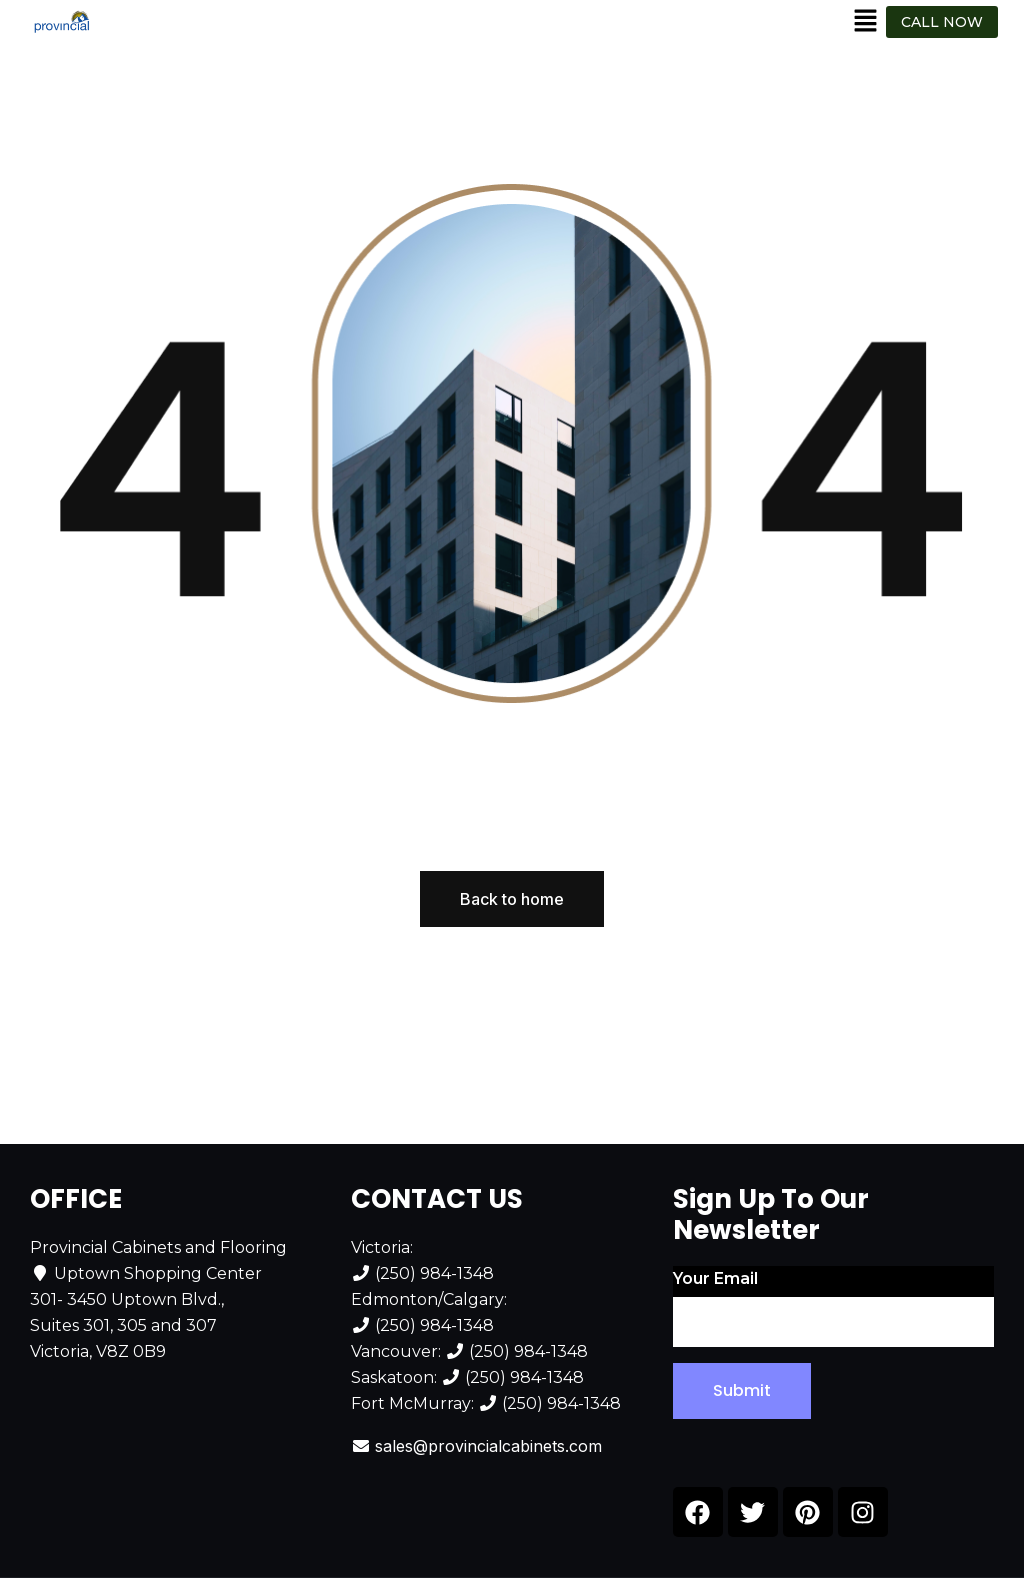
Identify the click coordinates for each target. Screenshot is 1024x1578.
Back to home (512, 899)
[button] (866, 22)
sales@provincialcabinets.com (488, 1446)
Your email (833, 1308)
